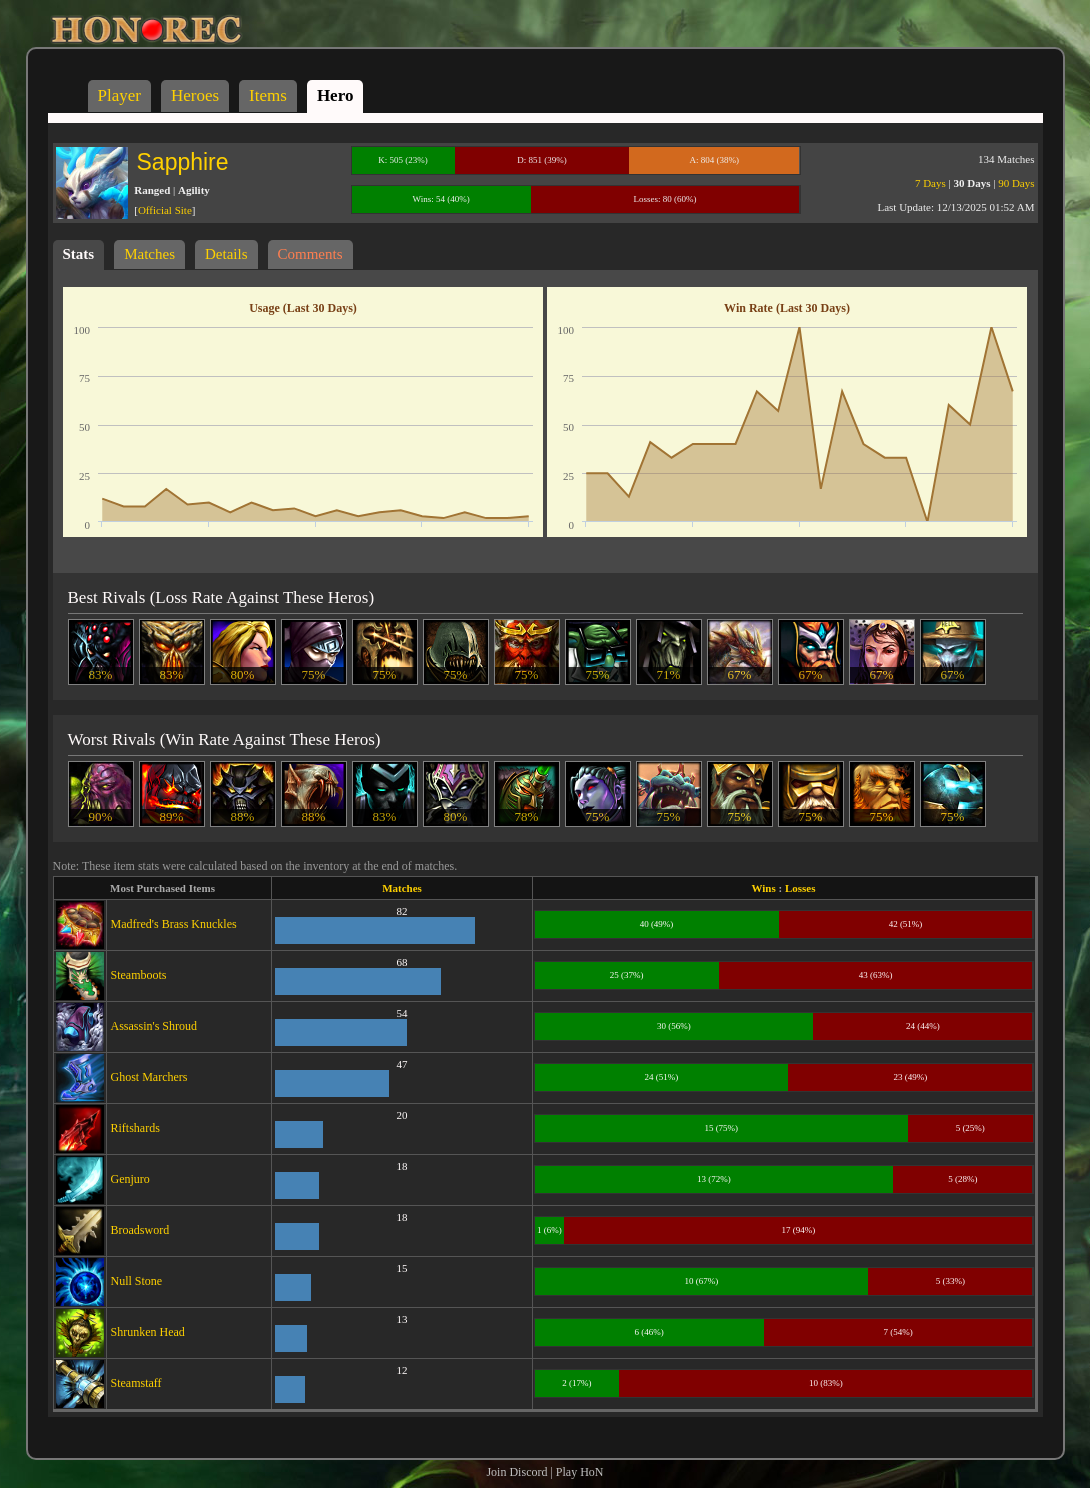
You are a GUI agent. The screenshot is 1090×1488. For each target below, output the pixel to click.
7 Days (930, 183)
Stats (79, 254)
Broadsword (140, 1230)
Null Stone (137, 1281)
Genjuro (130, 1179)
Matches (149, 254)
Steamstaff (136, 1383)
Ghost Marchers (149, 1077)
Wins (764, 888)
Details (226, 254)
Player (119, 95)
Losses (800, 888)
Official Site (165, 210)
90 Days (1016, 183)
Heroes (195, 95)
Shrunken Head (148, 1332)
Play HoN (580, 1472)
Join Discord (516, 1472)
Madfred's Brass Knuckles (174, 924)
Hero (335, 95)
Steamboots (139, 975)
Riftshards (135, 1128)
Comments (310, 254)
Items (268, 95)
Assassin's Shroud (154, 1026)
